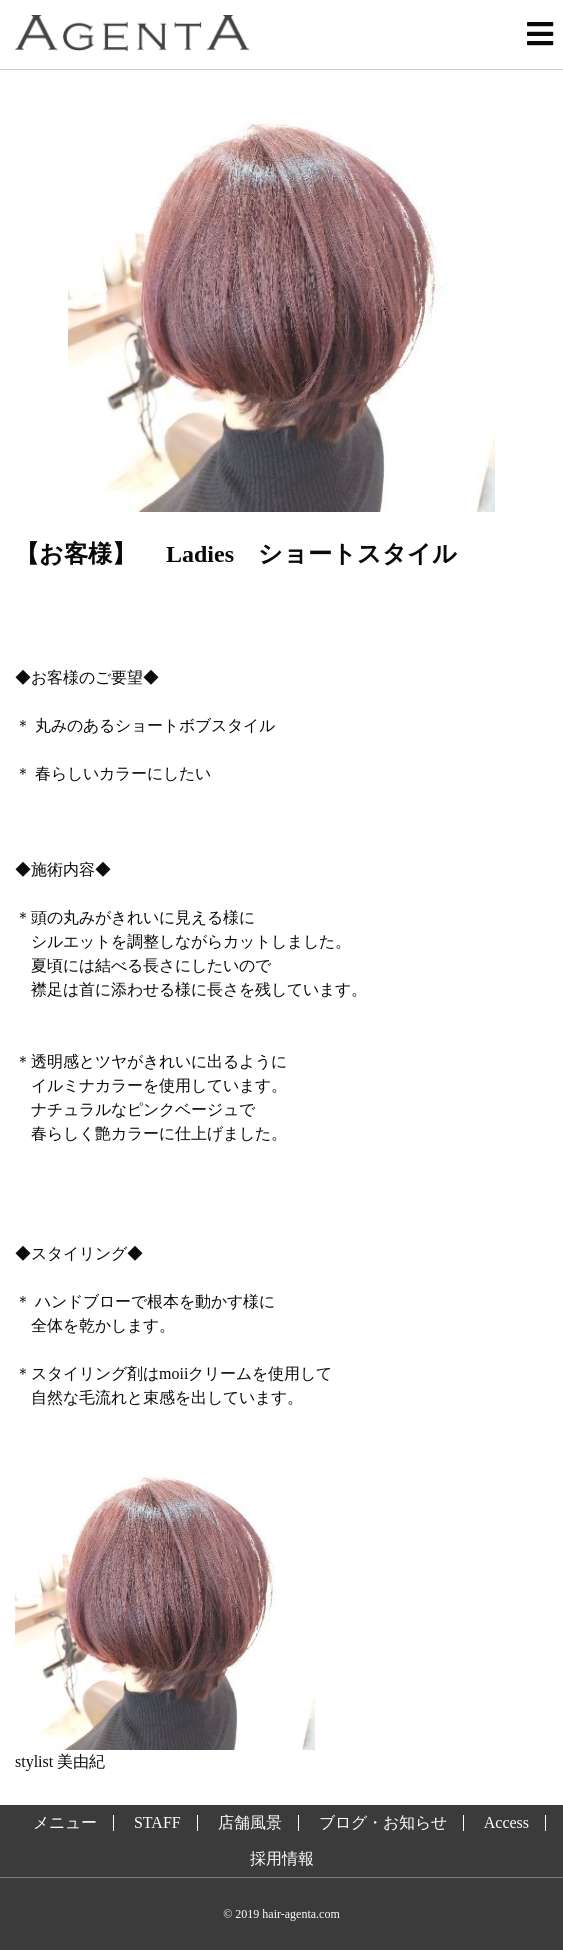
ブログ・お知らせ (383, 1823)
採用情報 (282, 1859)
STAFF (157, 1823)
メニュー (65, 1823)
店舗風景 (250, 1823)
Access (506, 1823)
